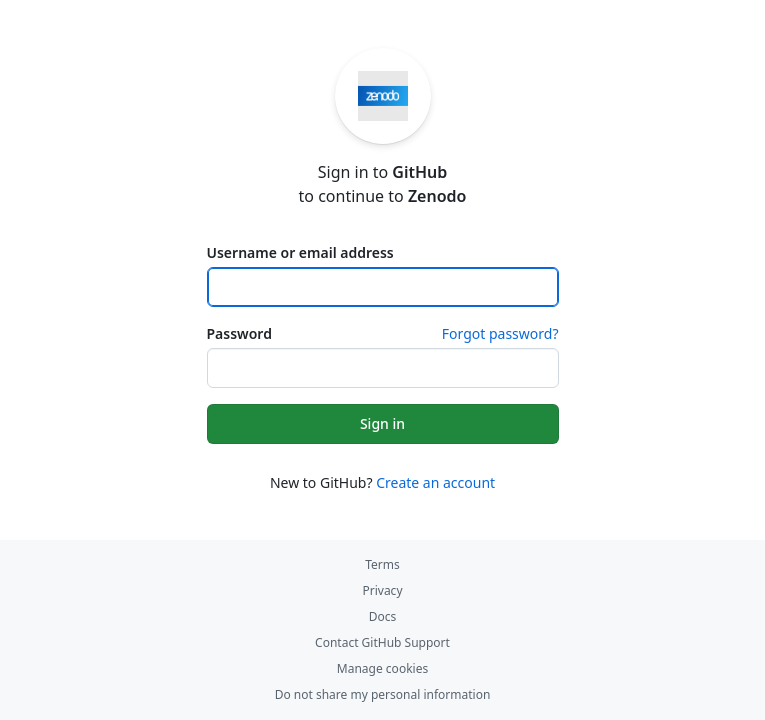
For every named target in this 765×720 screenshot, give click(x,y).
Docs (383, 616)
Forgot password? (500, 333)
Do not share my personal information (383, 694)
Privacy (382, 590)
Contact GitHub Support (382, 642)
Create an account (435, 482)
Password (239, 333)
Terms (382, 564)
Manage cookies (382, 668)
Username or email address (300, 252)
